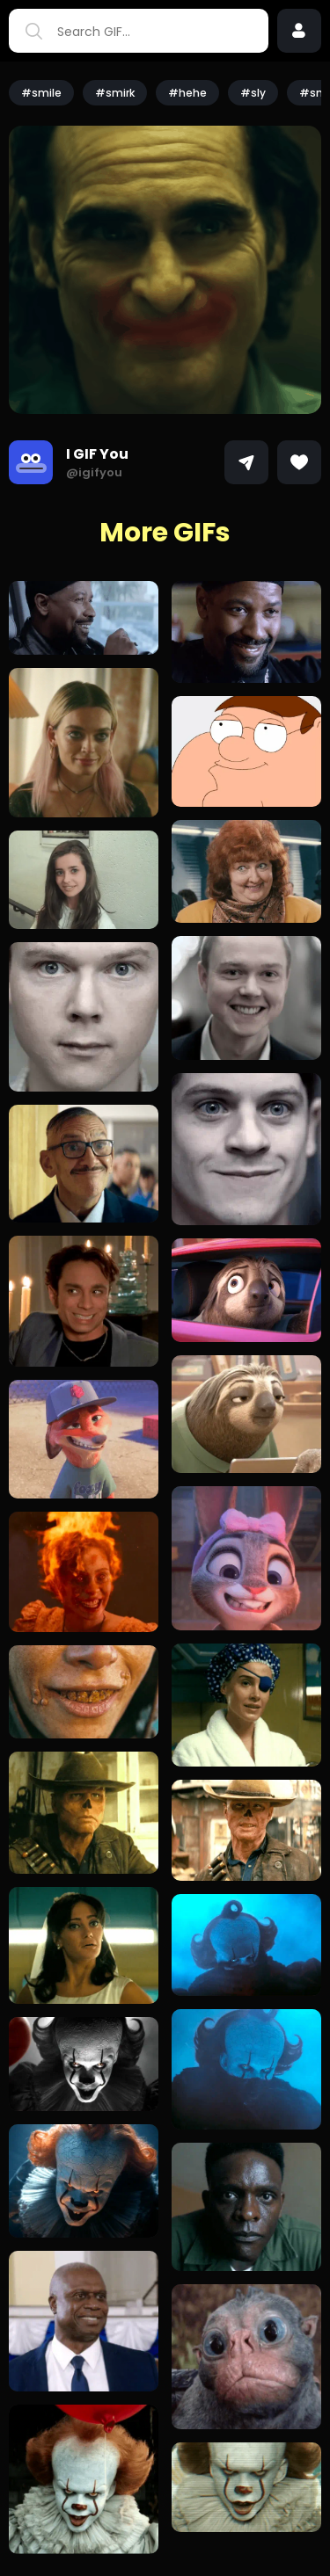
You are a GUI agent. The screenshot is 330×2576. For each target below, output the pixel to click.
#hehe (187, 92)
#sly (253, 92)
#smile (41, 92)
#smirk (115, 92)
